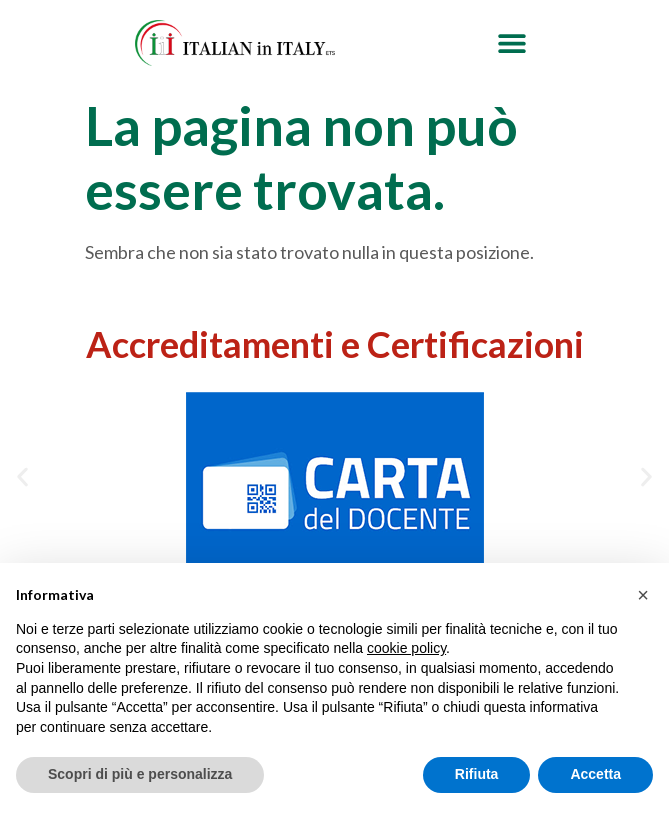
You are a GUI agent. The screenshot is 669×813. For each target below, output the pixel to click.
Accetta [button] (595, 774)
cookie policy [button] (406, 648)
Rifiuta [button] (477, 774)
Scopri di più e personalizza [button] (140, 774)
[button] (511, 42)
